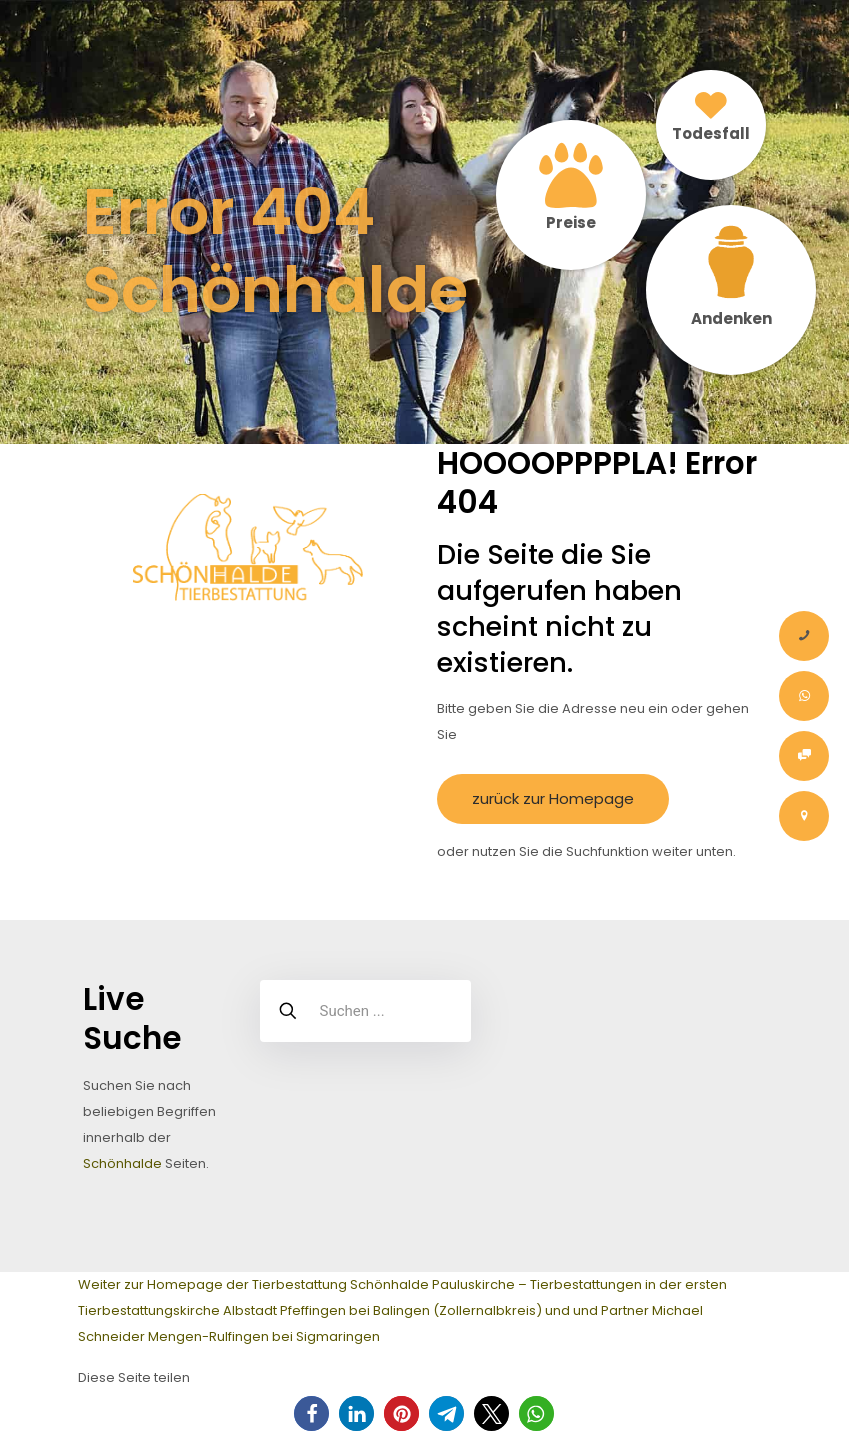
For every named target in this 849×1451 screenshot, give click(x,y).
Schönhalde (122, 1163)
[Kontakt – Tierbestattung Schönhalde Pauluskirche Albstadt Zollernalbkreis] (804, 816)
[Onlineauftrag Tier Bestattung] (804, 756)
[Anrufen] (804, 636)
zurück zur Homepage (553, 798)
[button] (311, 1413)
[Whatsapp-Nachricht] (804, 696)
